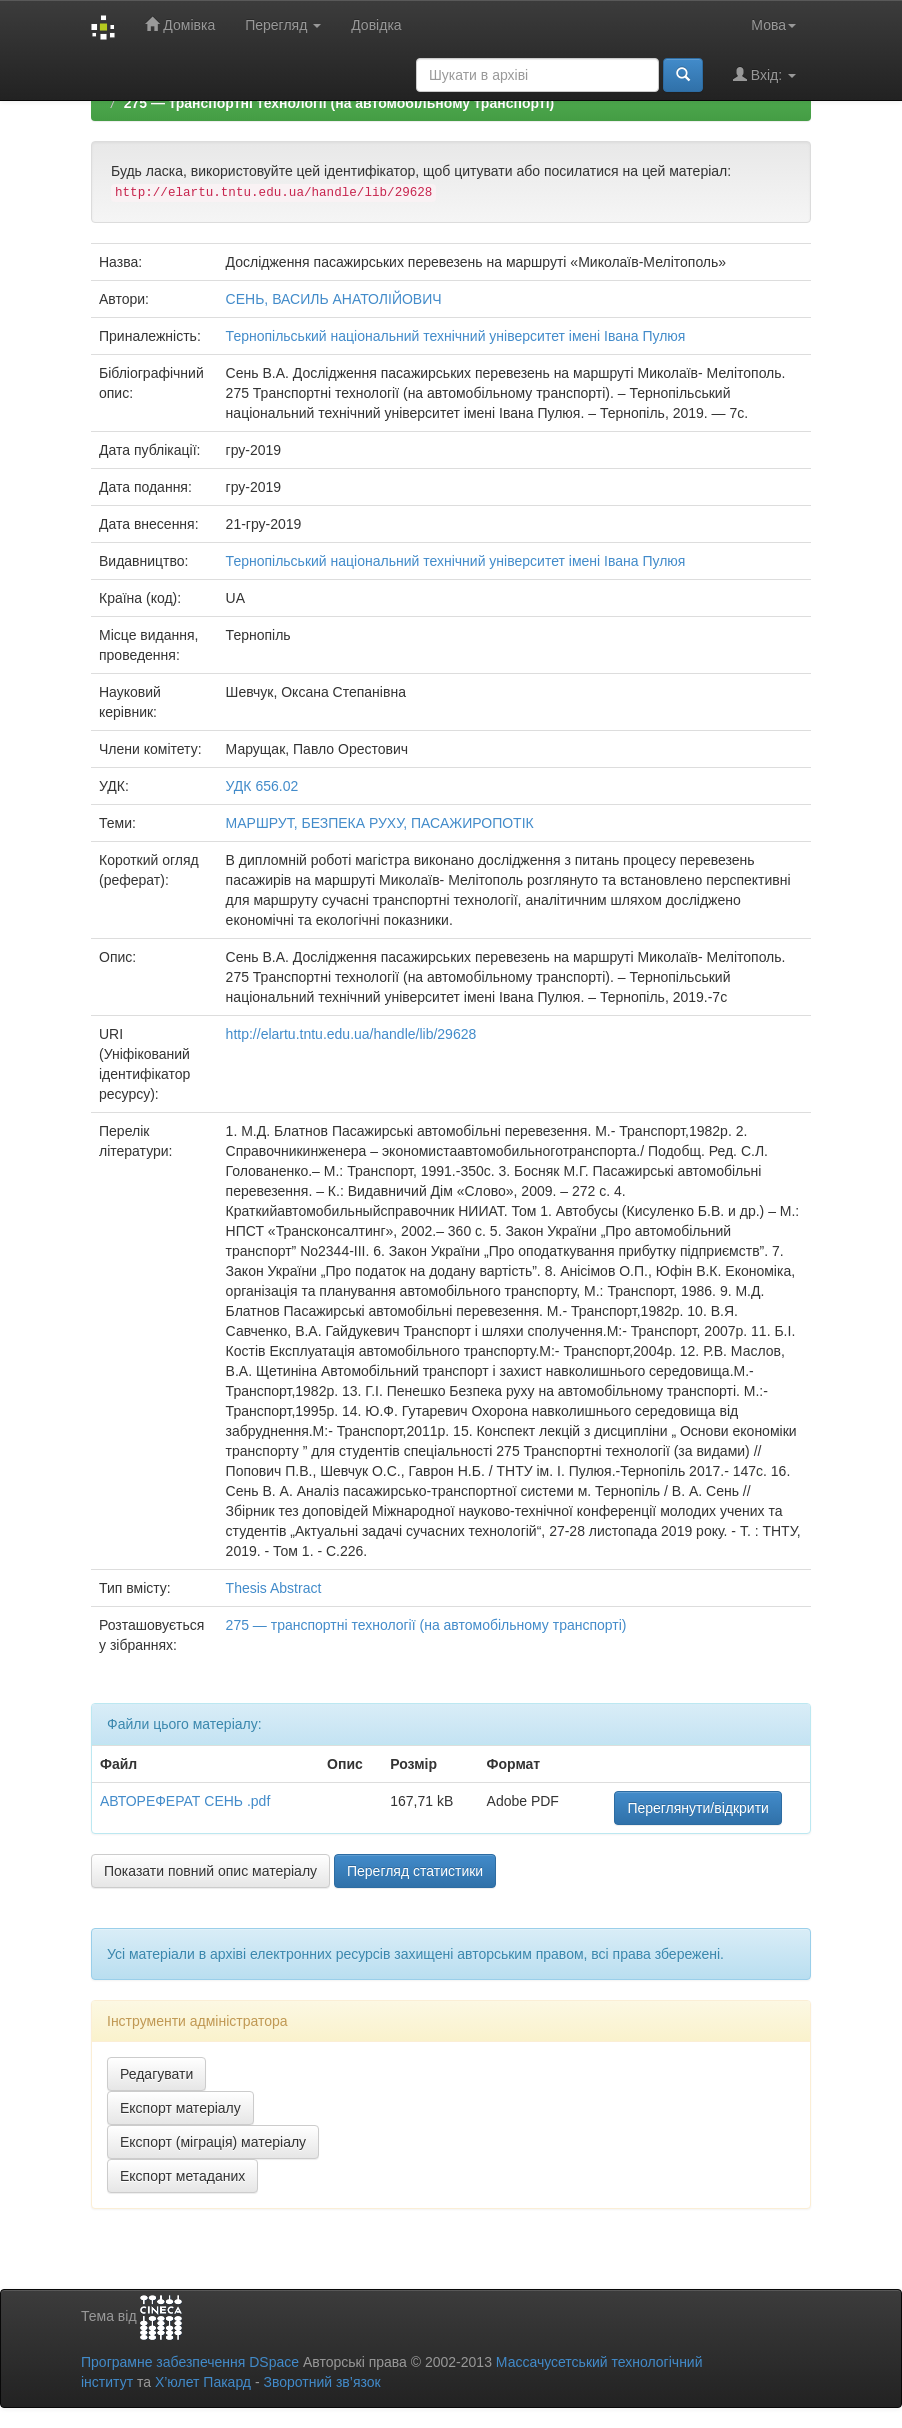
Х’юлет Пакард (203, 2382)
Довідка (376, 25)
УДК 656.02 (262, 786)
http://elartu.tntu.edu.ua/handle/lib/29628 (351, 1034)
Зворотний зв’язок (321, 2382)
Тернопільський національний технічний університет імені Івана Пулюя (456, 336)
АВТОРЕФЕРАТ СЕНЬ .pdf (185, 1801)
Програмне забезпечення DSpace (190, 2362)
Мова (773, 25)
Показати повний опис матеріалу (210, 1871)
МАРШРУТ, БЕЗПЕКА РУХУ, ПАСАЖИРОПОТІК (380, 823)
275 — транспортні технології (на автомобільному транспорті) (339, 103)
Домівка (180, 24)
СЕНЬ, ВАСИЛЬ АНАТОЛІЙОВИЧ (334, 299)
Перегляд (283, 25)
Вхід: (764, 74)
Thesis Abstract (274, 1588)
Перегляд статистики (415, 1871)
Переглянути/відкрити (698, 1808)
